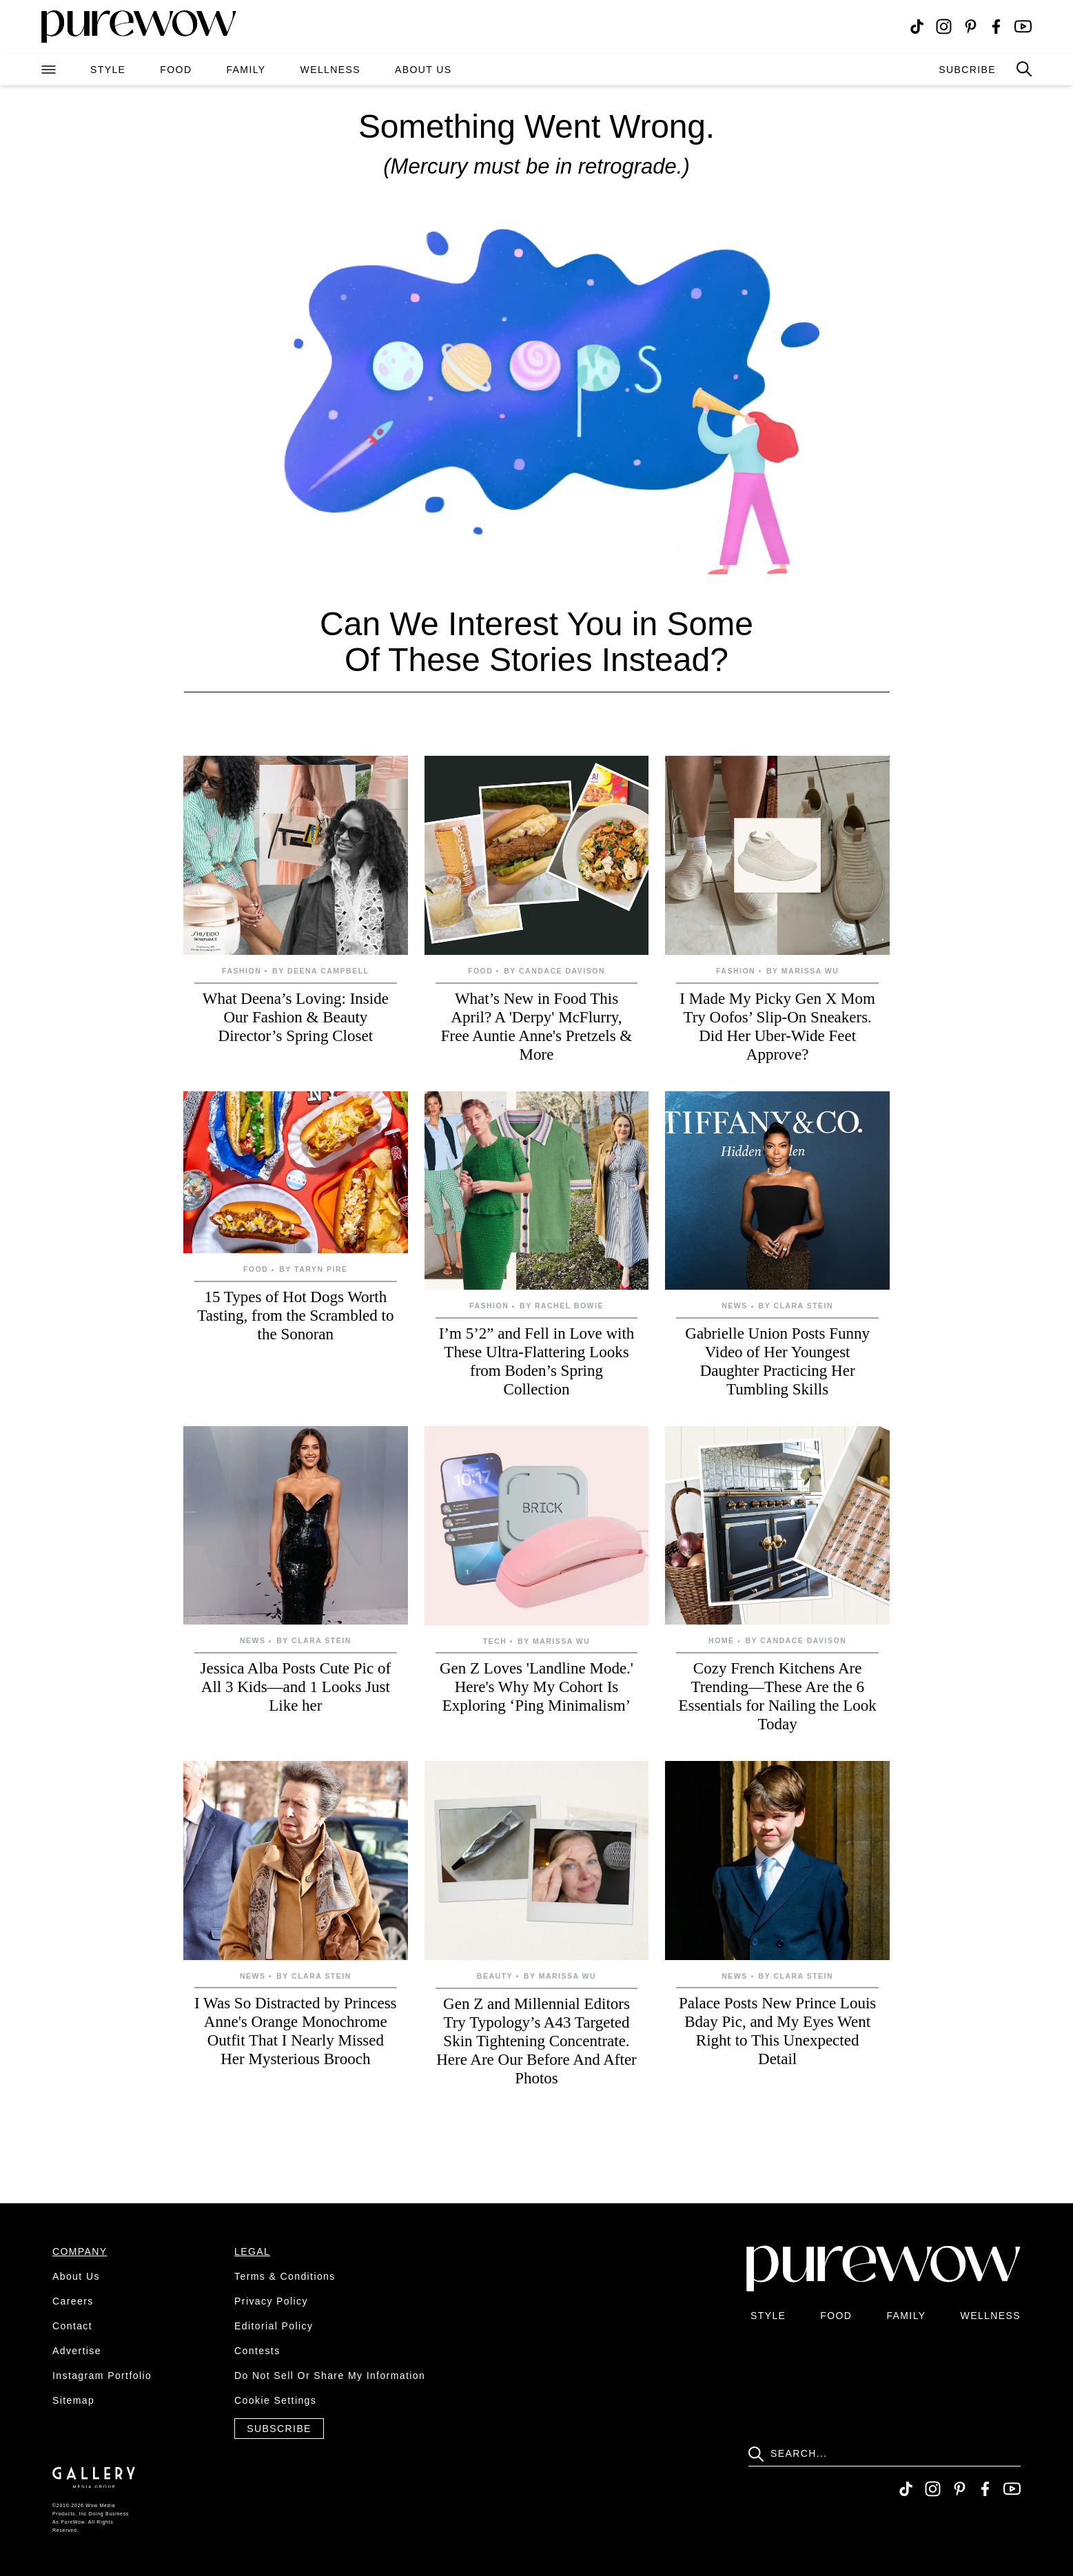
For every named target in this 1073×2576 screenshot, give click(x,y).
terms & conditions (285, 2276)
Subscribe (279, 2428)
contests (257, 2350)
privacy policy (271, 2301)
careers (73, 2301)
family (245, 69)
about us (423, 69)
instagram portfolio (102, 2375)
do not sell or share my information (329, 2375)
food (176, 69)
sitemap (73, 2400)
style (107, 69)
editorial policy (273, 2325)
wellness (330, 69)
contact (72, 2325)
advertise (76, 2350)
